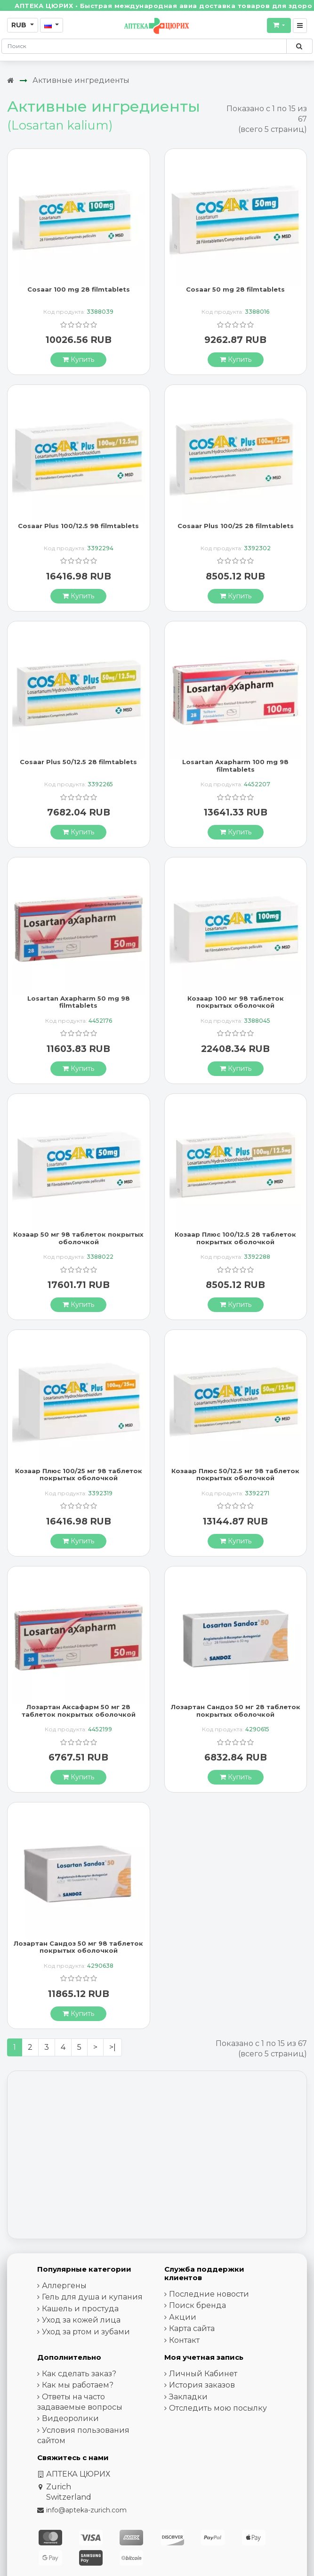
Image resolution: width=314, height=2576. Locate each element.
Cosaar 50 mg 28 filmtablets (235, 289)
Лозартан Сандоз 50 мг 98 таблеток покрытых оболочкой (78, 1947)
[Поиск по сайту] (299, 46)
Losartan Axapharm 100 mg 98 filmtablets (235, 765)
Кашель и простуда (80, 2308)
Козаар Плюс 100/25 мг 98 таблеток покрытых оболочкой (78, 1474)
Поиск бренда (197, 2305)
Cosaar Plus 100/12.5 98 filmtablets (78, 526)
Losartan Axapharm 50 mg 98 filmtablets (78, 1002)
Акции (182, 2317)
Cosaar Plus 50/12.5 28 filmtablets (78, 762)
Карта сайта (192, 2328)
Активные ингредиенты (80, 80)
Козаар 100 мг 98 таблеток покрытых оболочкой (235, 1002)
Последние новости (209, 2294)
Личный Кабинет (203, 2373)
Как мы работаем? (77, 2384)
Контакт (184, 2340)
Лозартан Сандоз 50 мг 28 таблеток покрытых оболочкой (235, 1710)
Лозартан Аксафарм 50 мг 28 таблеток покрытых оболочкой (79, 1710)
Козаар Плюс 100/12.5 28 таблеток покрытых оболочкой (235, 1238)
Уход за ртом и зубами (86, 2331)
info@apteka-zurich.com (86, 2510)
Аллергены (64, 2285)
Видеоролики (70, 2418)
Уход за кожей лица (81, 2319)
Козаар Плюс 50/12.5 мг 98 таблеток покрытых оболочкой (235, 1474)
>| (112, 2047)
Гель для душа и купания (92, 2296)
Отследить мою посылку (218, 2408)
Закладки (188, 2396)
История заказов (202, 2384)
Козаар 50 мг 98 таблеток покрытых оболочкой (78, 1238)
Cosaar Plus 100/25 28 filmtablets (235, 526)
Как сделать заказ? (79, 2373)
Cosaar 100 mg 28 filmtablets (78, 289)
